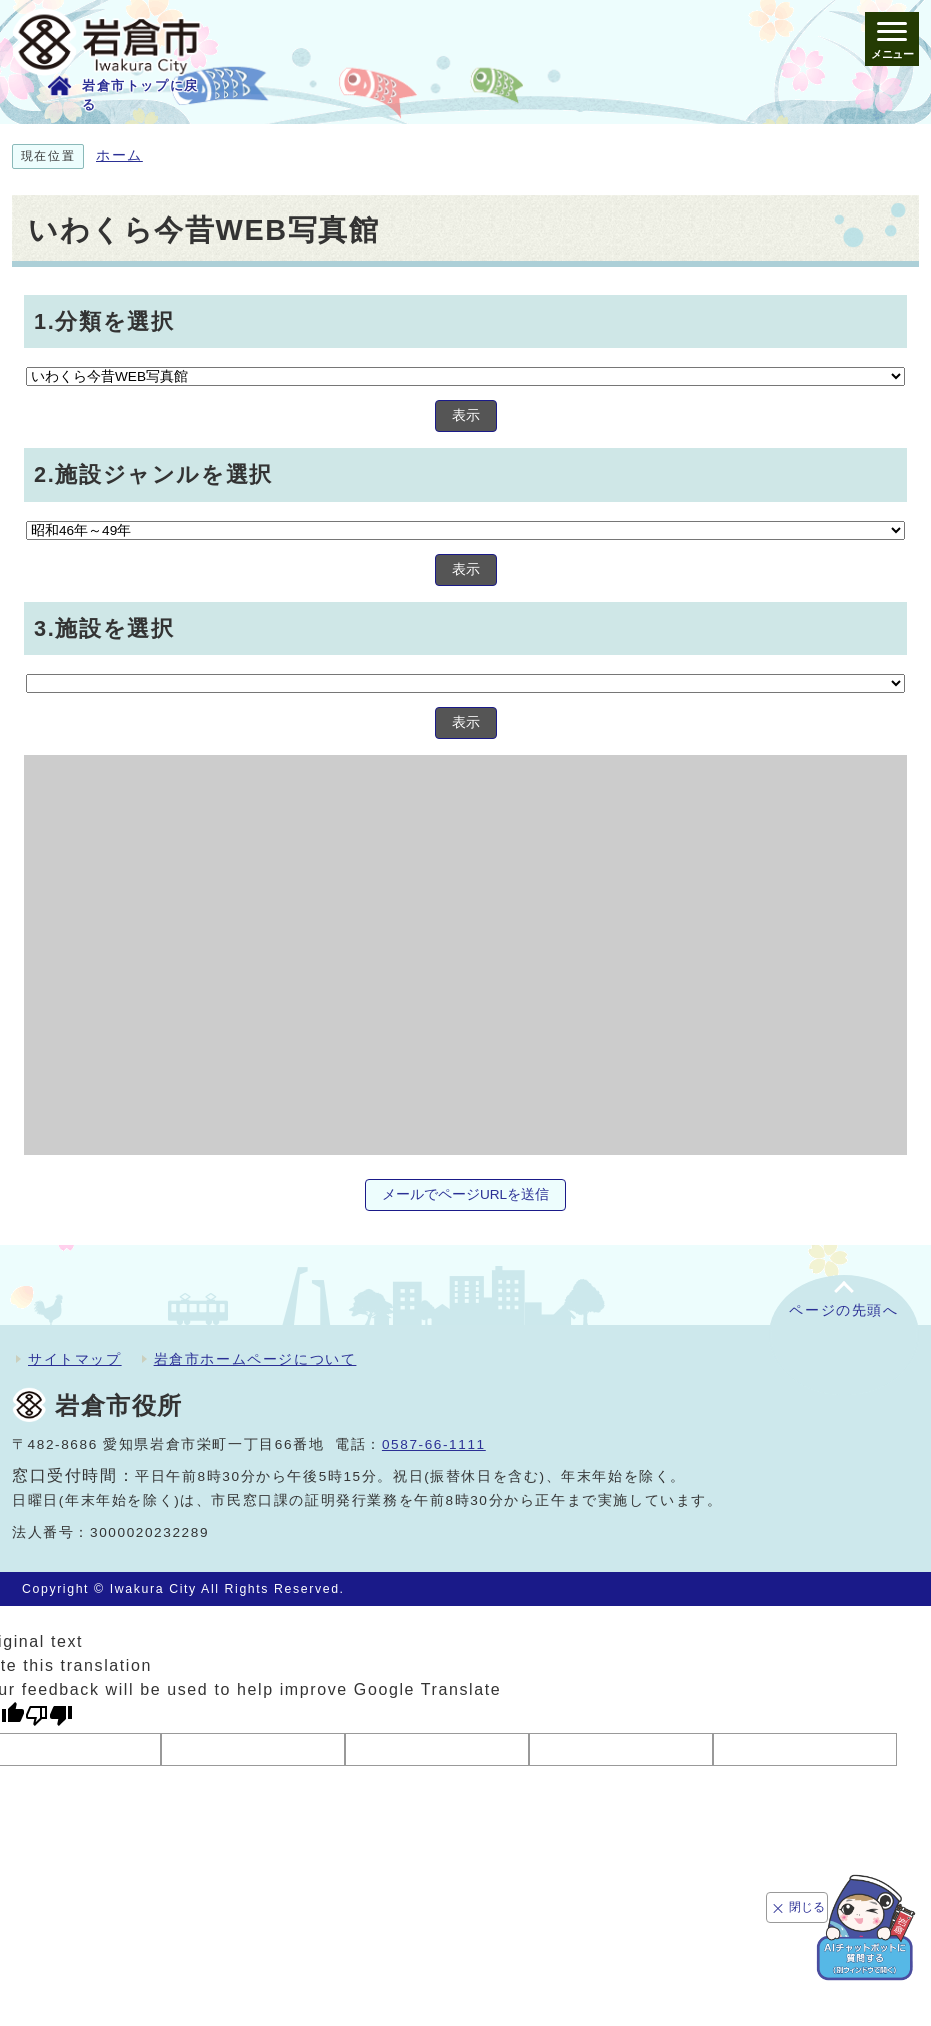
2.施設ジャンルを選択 (153, 474)
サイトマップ (75, 1359)
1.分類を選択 (104, 320)
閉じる (807, 1907)
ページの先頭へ (843, 1310)
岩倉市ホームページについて (255, 1359)
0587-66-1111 (434, 1444)
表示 (466, 415)
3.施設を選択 (104, 628)
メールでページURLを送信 (465, 1194)
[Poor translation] (49, 1715)
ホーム (119, 155)
